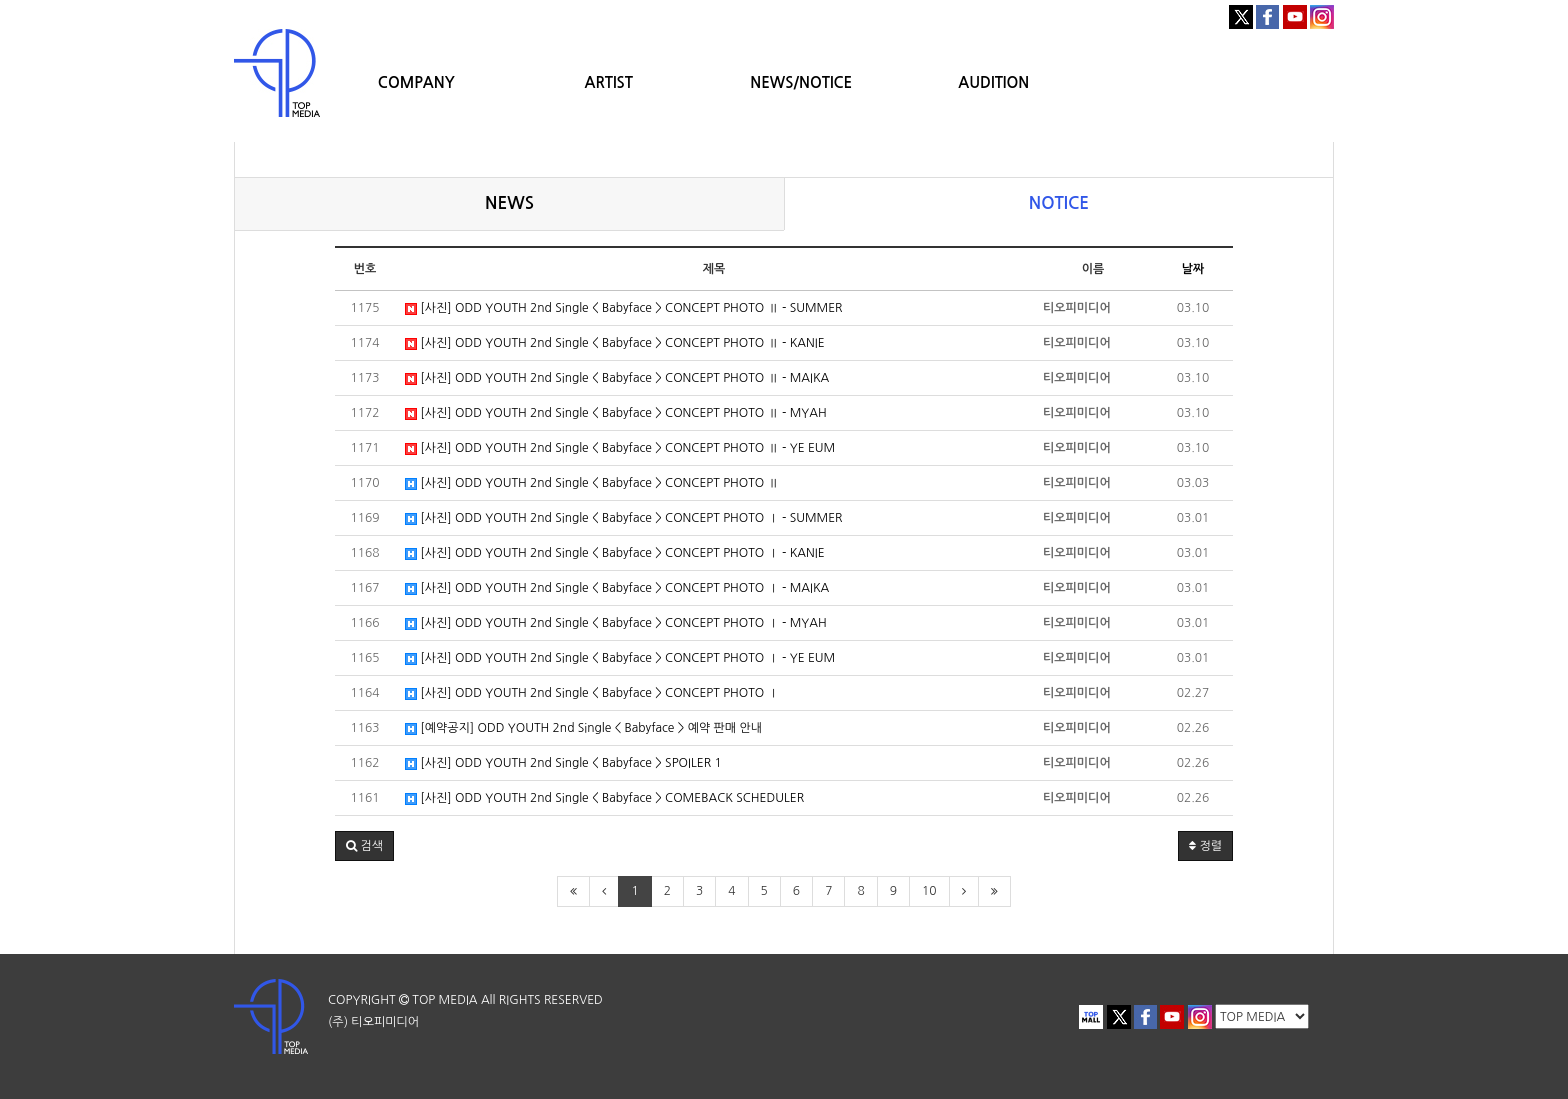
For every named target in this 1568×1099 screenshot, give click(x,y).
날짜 (1193, 269)
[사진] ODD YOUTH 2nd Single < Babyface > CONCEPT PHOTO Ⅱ (592, 483)
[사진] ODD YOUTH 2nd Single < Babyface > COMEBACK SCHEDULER (604, 798)
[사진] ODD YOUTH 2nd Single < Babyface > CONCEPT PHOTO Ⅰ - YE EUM (620, 658)
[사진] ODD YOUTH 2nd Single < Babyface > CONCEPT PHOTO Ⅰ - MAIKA (617, 588)
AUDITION (993, 82)
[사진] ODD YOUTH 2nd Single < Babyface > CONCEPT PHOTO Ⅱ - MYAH (616, 413)
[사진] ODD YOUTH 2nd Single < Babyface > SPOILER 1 (563, 763)
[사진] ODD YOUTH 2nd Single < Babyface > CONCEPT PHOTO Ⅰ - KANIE (615, 553)
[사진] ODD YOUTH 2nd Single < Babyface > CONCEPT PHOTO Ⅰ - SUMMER (624, 518)
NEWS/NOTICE (801, 82)
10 (929, 891)
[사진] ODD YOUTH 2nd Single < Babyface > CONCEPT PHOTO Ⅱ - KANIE (615, 343)
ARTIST (609, 82)
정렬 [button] (1205, 846)
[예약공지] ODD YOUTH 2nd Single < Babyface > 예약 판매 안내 (583, 728)
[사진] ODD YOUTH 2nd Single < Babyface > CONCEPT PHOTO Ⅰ (592, 693)
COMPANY (416, 82)
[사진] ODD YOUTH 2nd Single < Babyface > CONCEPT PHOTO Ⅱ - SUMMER (624, 308)
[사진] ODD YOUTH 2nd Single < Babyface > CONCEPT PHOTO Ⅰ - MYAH (616, 623)
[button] (364, 846)
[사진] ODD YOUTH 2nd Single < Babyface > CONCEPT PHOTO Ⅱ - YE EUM (620, 448)
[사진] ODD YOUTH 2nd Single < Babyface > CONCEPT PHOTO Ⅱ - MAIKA (617, 378)
